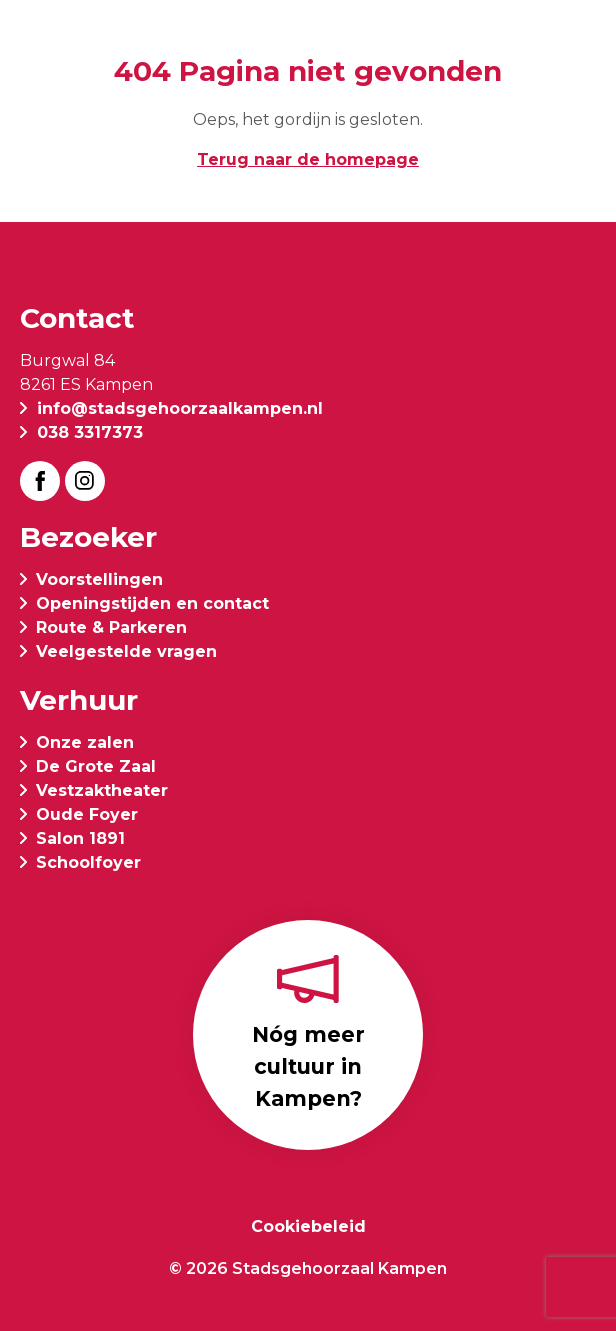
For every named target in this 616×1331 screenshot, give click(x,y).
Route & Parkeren (111, 627)
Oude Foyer (87, 814)
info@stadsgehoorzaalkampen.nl (180, 408)
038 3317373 (90, 432)
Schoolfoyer (88, 862)
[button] (580, 42)
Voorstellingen (99, 579)
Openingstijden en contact (152, 603)
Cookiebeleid (308, 1226)
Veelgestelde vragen (126, 651)
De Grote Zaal (96, 766)
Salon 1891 (80, 838)
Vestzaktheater (102, 790)
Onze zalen (85, 742)
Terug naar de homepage (308, 159)
